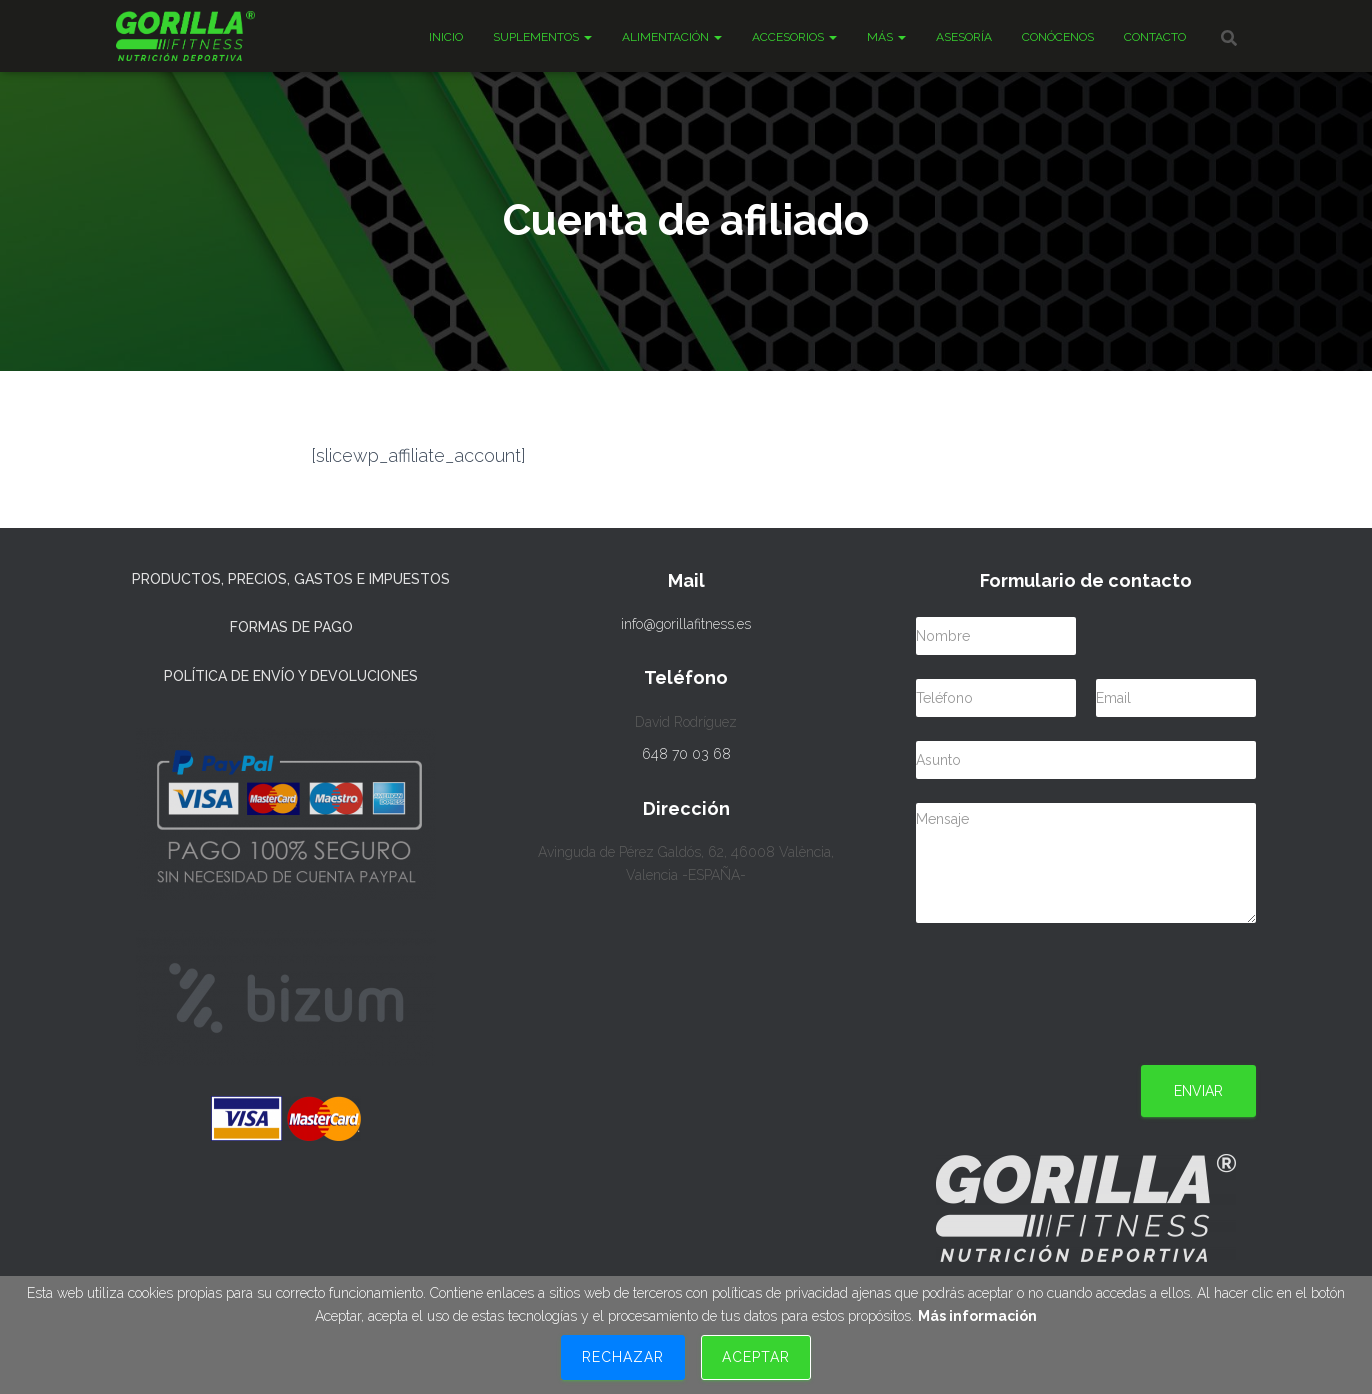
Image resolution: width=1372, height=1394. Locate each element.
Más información (977, 1316)
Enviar (1198, 1091)
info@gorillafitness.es (686, 624)
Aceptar (756, 1357)
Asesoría (964, 37)
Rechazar (623, 1357)
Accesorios (794, 37)
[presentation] (1068, 1032)
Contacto (1155, 37)
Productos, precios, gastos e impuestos (291, 579)
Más (886, 37)
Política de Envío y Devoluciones (291, 676)
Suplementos (542, 37)
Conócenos (1058, 37)
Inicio (446, 37)
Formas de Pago (291, 627)
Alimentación (672, 37)
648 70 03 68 (686, 754)
